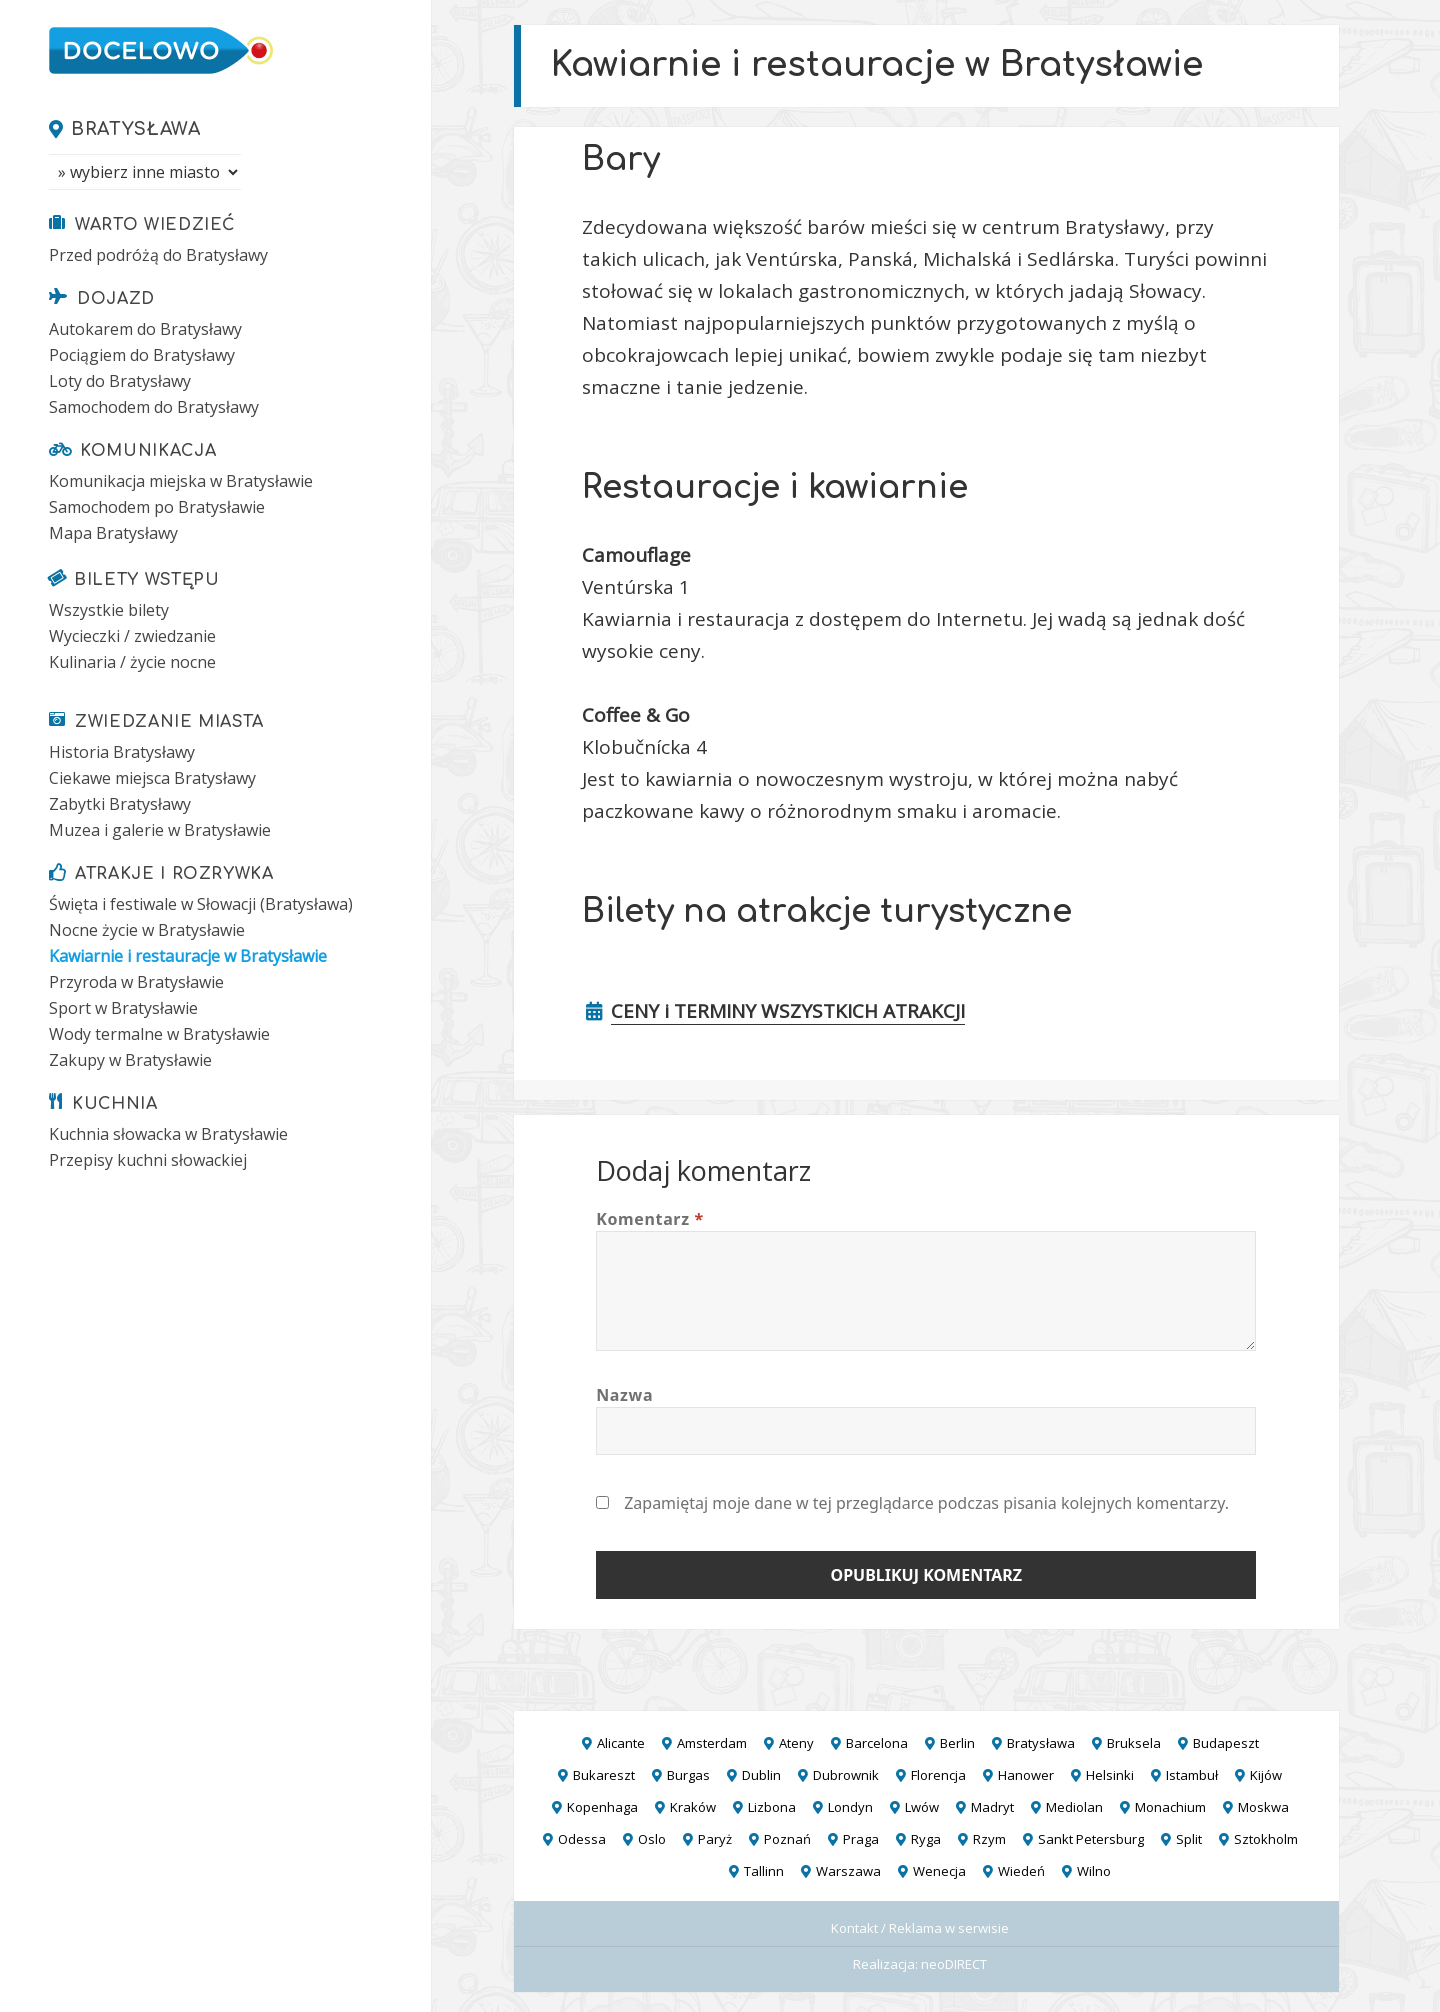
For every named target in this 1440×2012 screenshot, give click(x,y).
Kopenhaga (602, 1807)
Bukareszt (604, 1775)
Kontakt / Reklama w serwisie (920, 1928)
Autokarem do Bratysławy (145, 329)
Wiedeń (1021, 1871)
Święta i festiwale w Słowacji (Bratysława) (201, 904)
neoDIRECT (954, 1964)
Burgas (688, 1775)
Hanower (1026, 1775)
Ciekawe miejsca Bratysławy (152, 778)
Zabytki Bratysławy (120, 804)
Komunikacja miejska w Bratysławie (181, 481)
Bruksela (1134, 1743)
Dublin (761, 1775)
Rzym (989, 1839)
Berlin (957, 1743)
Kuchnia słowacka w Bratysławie (168, 1134)
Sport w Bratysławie (123, 1008)
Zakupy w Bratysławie (130, 1060)
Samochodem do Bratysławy (154, 407)
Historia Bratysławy (122, 752)
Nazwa (624, 1395)
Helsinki (1110, 1775)
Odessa (582, 1839)
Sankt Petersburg (1091, 1839)
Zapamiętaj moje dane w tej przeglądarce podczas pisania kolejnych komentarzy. (926, 1503)
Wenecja (939, 1871)
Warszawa (848, 1871)
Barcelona (877, 1743)
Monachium (1170, 1807)
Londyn (850, 1807)
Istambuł (1192, 1775)
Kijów (1266, 1775)
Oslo (652, 1839)
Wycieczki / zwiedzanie (132, 636)
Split (1189, 1839)
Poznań (787, 1839)
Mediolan (1074, 1807)
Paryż (715, 1839)
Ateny (796, 1743)
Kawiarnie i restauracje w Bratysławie (188, 956)
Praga (861, 1839)
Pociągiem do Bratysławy (142, 355)
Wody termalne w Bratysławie (159, 1034)
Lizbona (772, 1807)
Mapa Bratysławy (113, 533)
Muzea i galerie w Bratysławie (160, 830)
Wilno (1094, 1871)
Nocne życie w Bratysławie (147, 930)
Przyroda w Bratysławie (136, 982)
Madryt (992, 1807)
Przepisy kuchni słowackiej (148, 1160)
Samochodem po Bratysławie (157, 507)
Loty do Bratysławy (120, 381)
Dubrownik (846, 1775)
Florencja (938, 1775)
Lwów (922, 1807)
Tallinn (764, 1871)
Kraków (693, 1807)
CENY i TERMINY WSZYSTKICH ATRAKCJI (788, 1011)
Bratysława (135, 129)
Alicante (621, 1743)
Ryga (926, 1839)
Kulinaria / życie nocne (132, 662)
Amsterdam (712, 1743)
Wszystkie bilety (109, 610)
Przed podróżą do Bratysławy (158, 255)
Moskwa (1263, 1807)
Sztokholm (1266, 1839)
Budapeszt (1226, 1743)
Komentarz (650, 1219)
